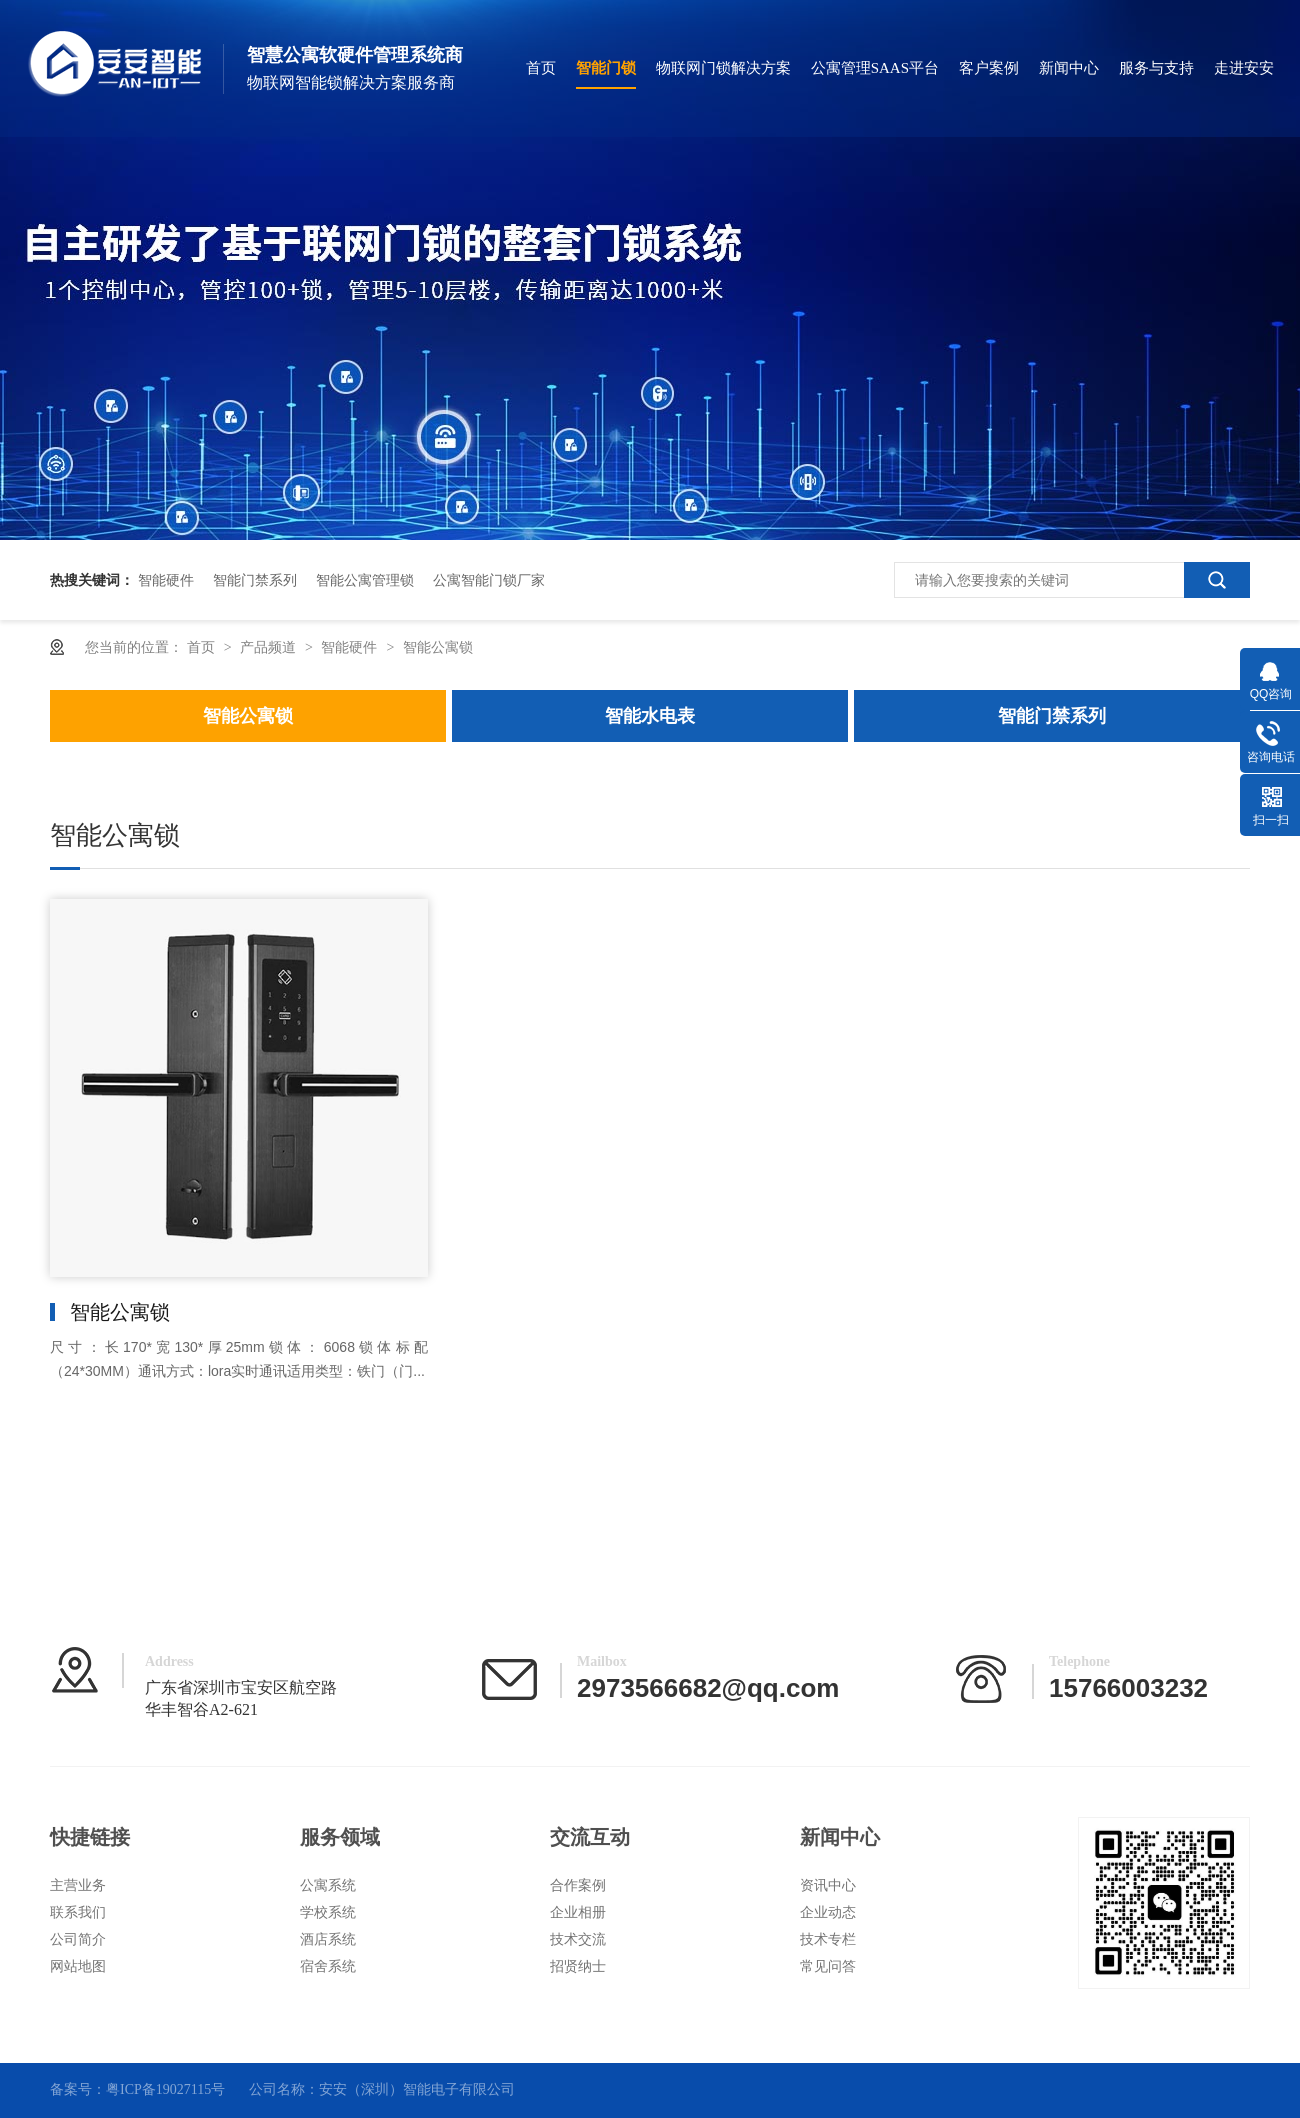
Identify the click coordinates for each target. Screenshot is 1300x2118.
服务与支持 (1156, 68)
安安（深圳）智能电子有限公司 (417, 2089)
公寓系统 (328, 1885)
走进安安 (1244, 68)
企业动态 (828, 1912)
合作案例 (578, 1885)
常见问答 (828, 1966)
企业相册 (578, 1912)
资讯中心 (828, 1885)
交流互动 (590, 1837)
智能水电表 (650, 716)
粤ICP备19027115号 (165, 2089)
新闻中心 (1069, 68)
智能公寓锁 (438, 647)
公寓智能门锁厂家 (489, 580)
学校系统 (328, 1912)
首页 (541, 68)
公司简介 (78, 1939)
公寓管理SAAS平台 (875, 68)
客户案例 (989, 68)
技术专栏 (828, 1939)
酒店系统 (328, 1939)
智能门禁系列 (255, 580)
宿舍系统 (328, 1966)
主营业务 (78, 1885)
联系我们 (78, 1912)
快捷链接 (90, 1837)
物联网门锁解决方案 (723, 68)
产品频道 (270, 647)
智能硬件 (166, 580)
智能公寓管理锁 (365, 580)
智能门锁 (606, 68)
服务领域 (340, 1837)
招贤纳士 (578, 1966)
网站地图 (78, 1966)
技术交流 (578, 1939)
